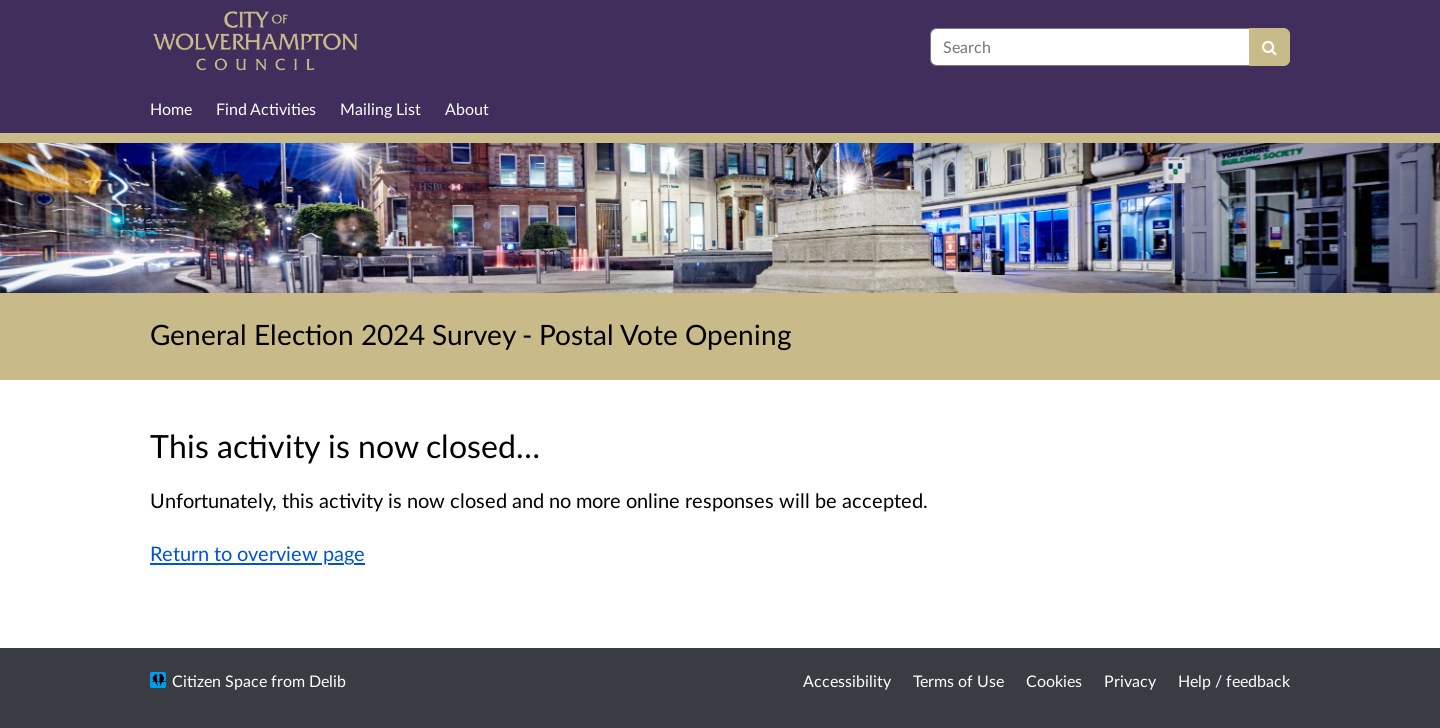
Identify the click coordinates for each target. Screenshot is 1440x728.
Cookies (1054, 680)
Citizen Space (219, 680)
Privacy (1130, 680)
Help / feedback (1234, 680)
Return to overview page (257, 553)
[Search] (1269, 47)
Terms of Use (958, 680)
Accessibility (847, 680)
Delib (327, 680)
